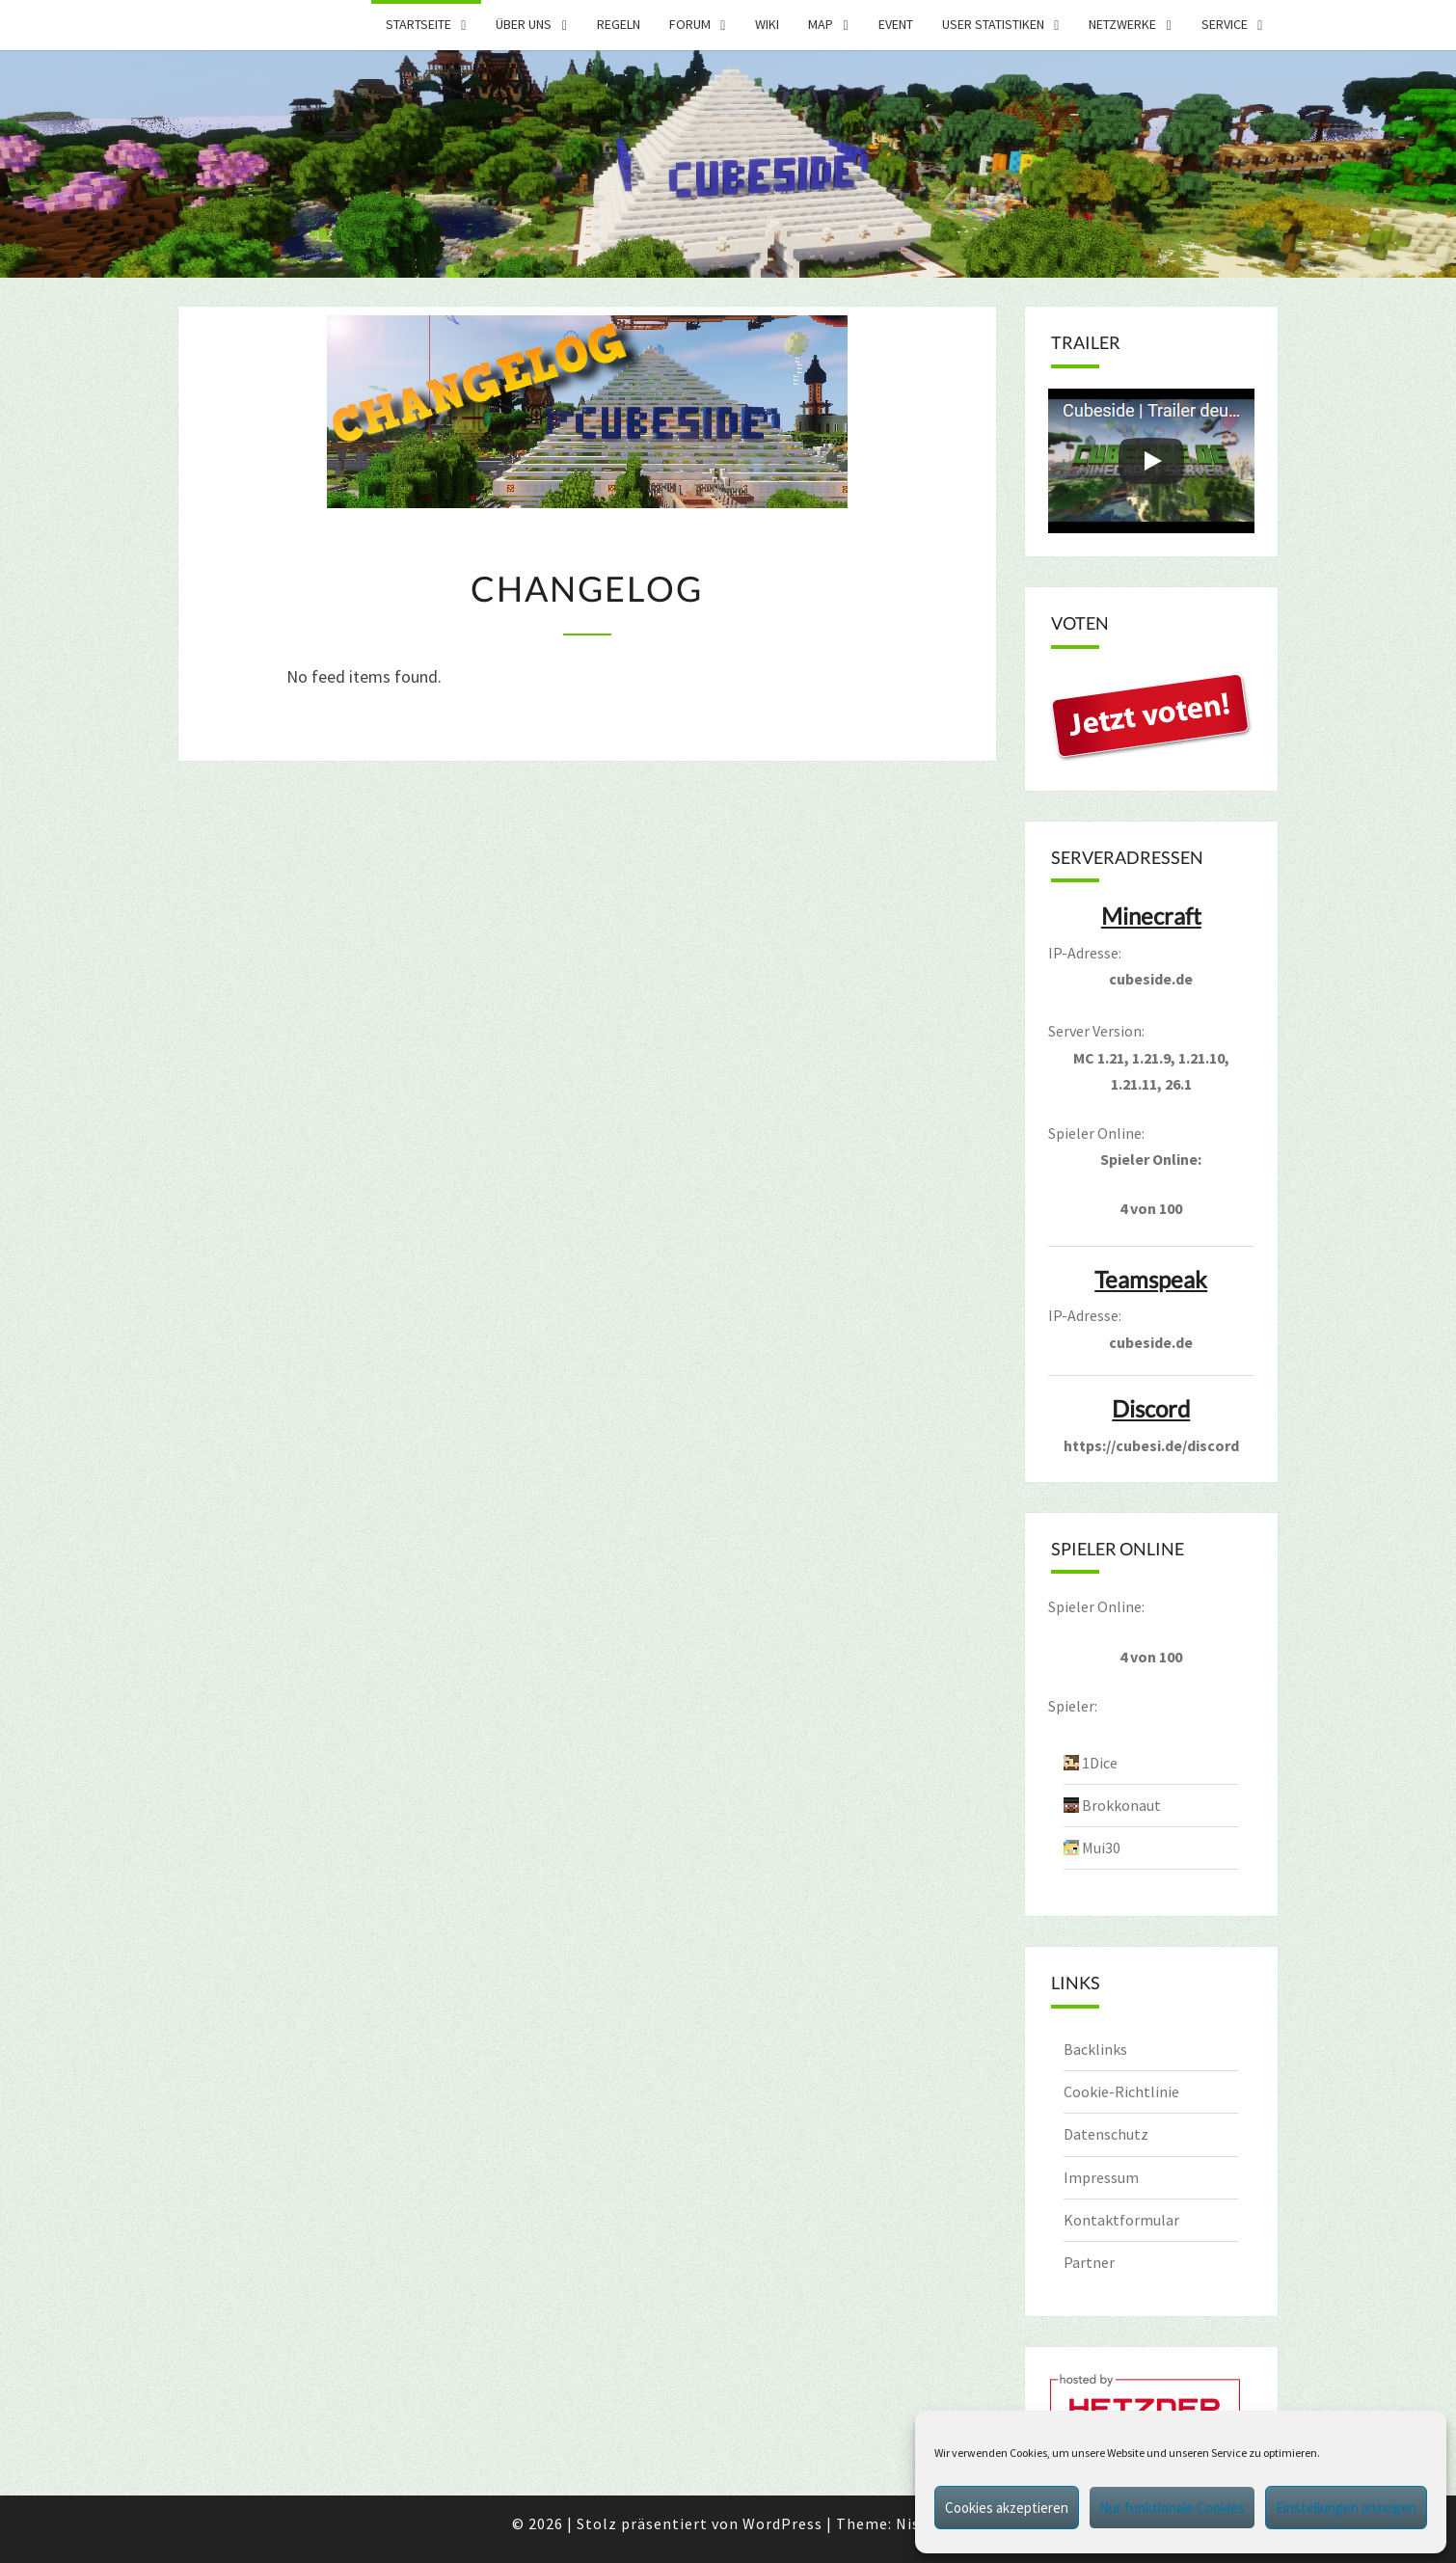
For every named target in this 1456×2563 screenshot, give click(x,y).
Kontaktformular (1121, 2219)
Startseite (418, 24)
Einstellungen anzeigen (1346, 2507)
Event (895, 24)
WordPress (782, 2523)
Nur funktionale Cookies (1172, 2507)
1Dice (1100, 1762)
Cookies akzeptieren (1006, 2507)
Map (820, 24)
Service (1224, 24)
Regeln (618, 24)
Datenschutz (1106, 2134)
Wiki (767, 24)
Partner (1089, 2262)
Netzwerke (1122, 24)
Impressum (1101, 2177)
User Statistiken (993, 24)
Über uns (524, 24)
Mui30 (1101, 1847)
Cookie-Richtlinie (1121, 2091)
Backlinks (1095, 2049)
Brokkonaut (1121, 1805)
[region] (728, 164)
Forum (690, 24)
